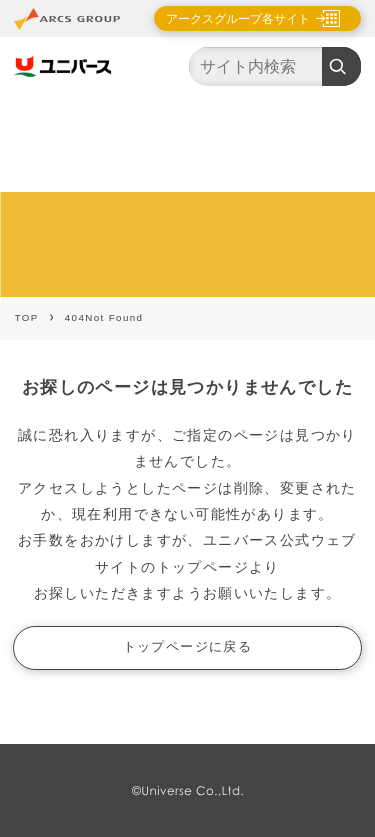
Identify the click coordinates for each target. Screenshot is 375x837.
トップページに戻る (188, 647)
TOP (27, 317)
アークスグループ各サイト (238, 19)
